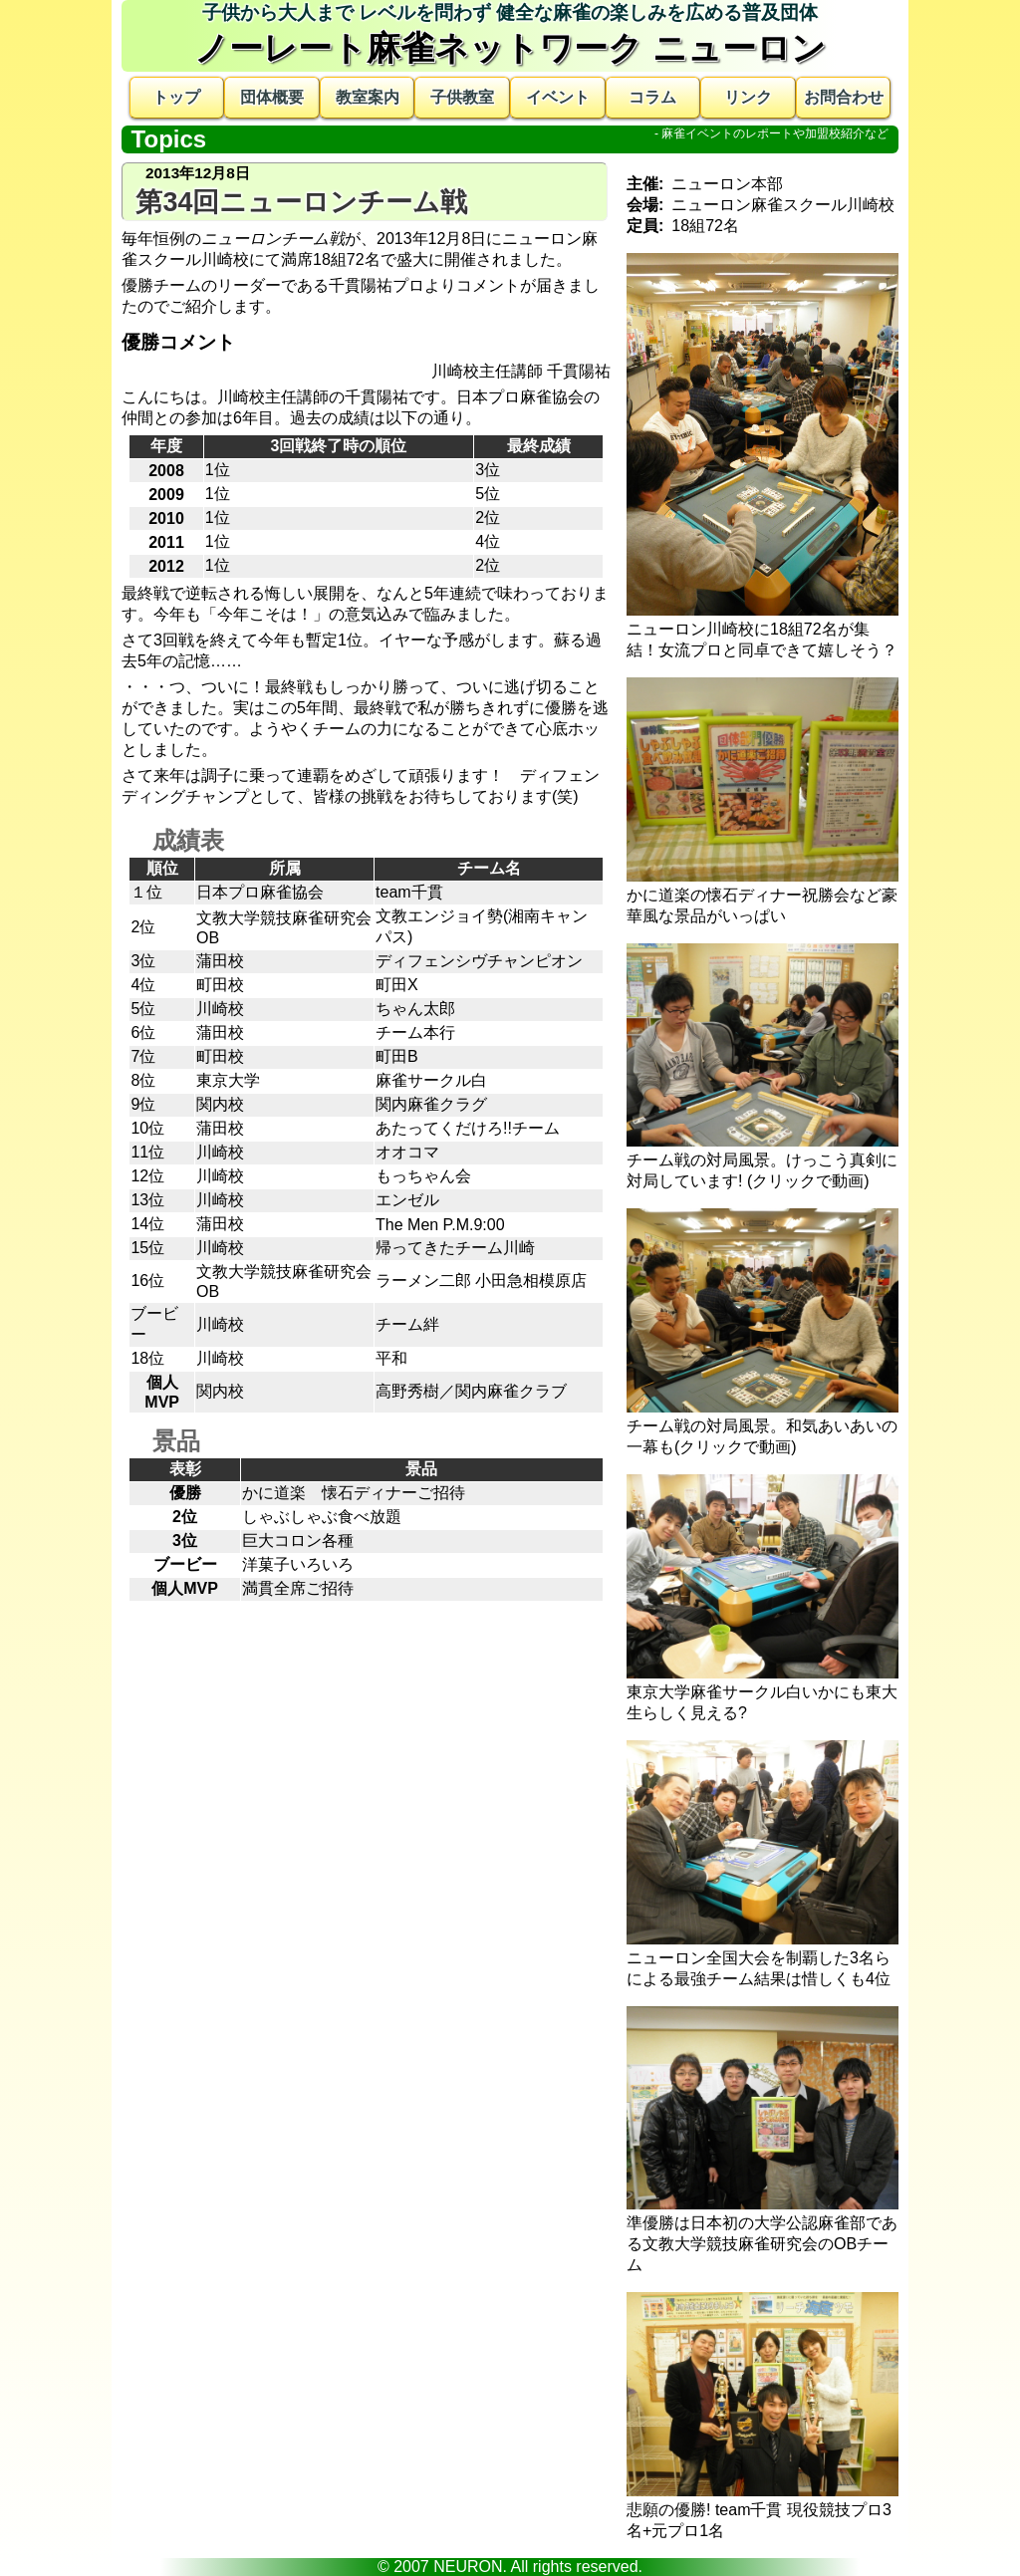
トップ (176, 97)
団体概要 (272, 97)
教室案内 (367, 97)
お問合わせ (844, 97)
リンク (748, 97)
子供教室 (462, 97)
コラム (652, 97)
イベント (558, 97)
